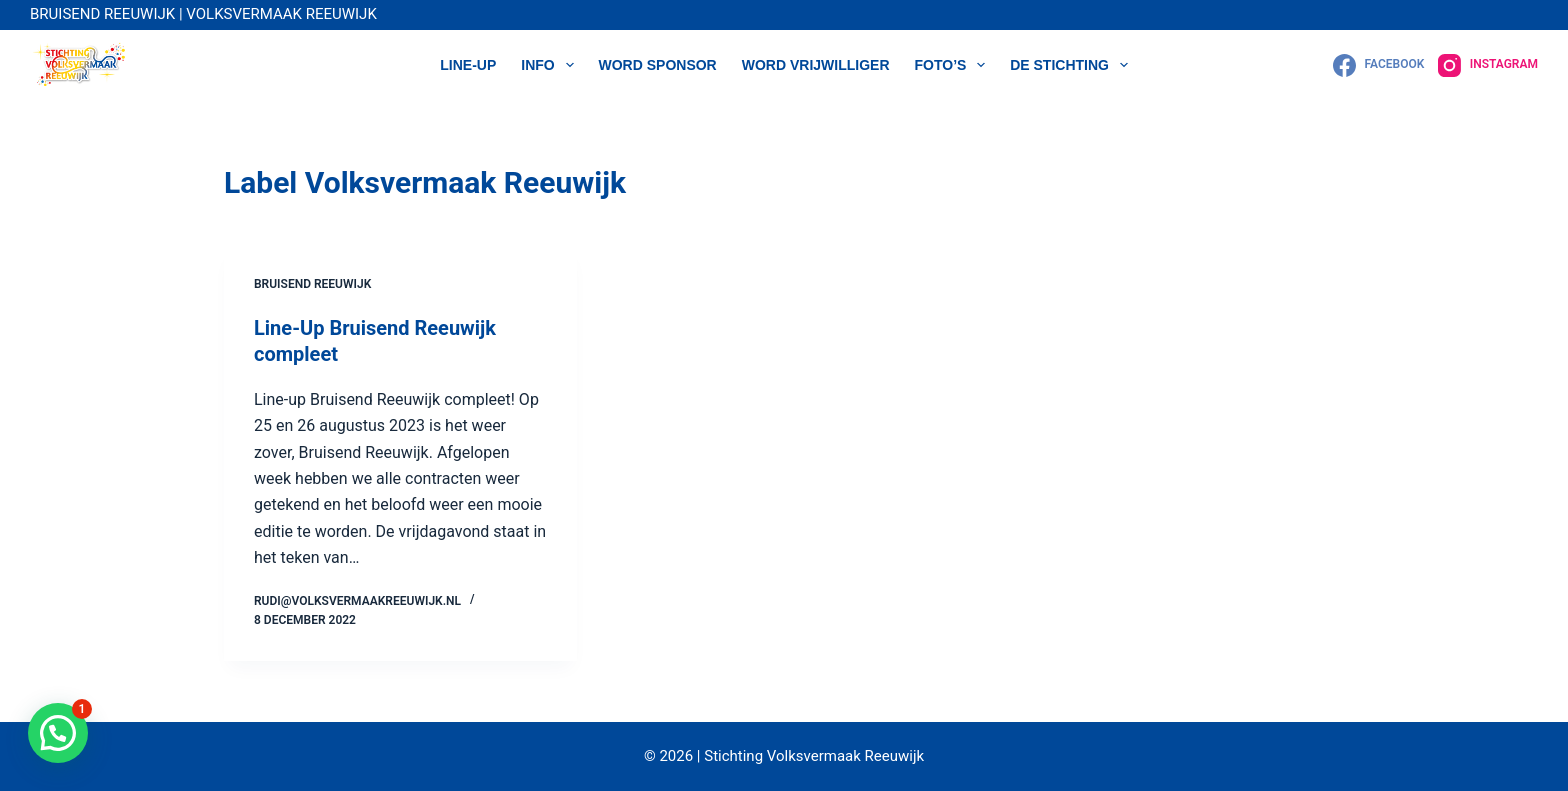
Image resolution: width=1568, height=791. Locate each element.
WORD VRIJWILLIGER (816, 65)
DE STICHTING (1073, 65)
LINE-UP (468, 65)
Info (551, 65)
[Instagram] (1488, 65)
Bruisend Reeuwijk (312, 284)
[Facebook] (1378, 65)
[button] (58, 733)
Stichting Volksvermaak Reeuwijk (813, 756)
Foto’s (954, 65)
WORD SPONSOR (658, 65)
